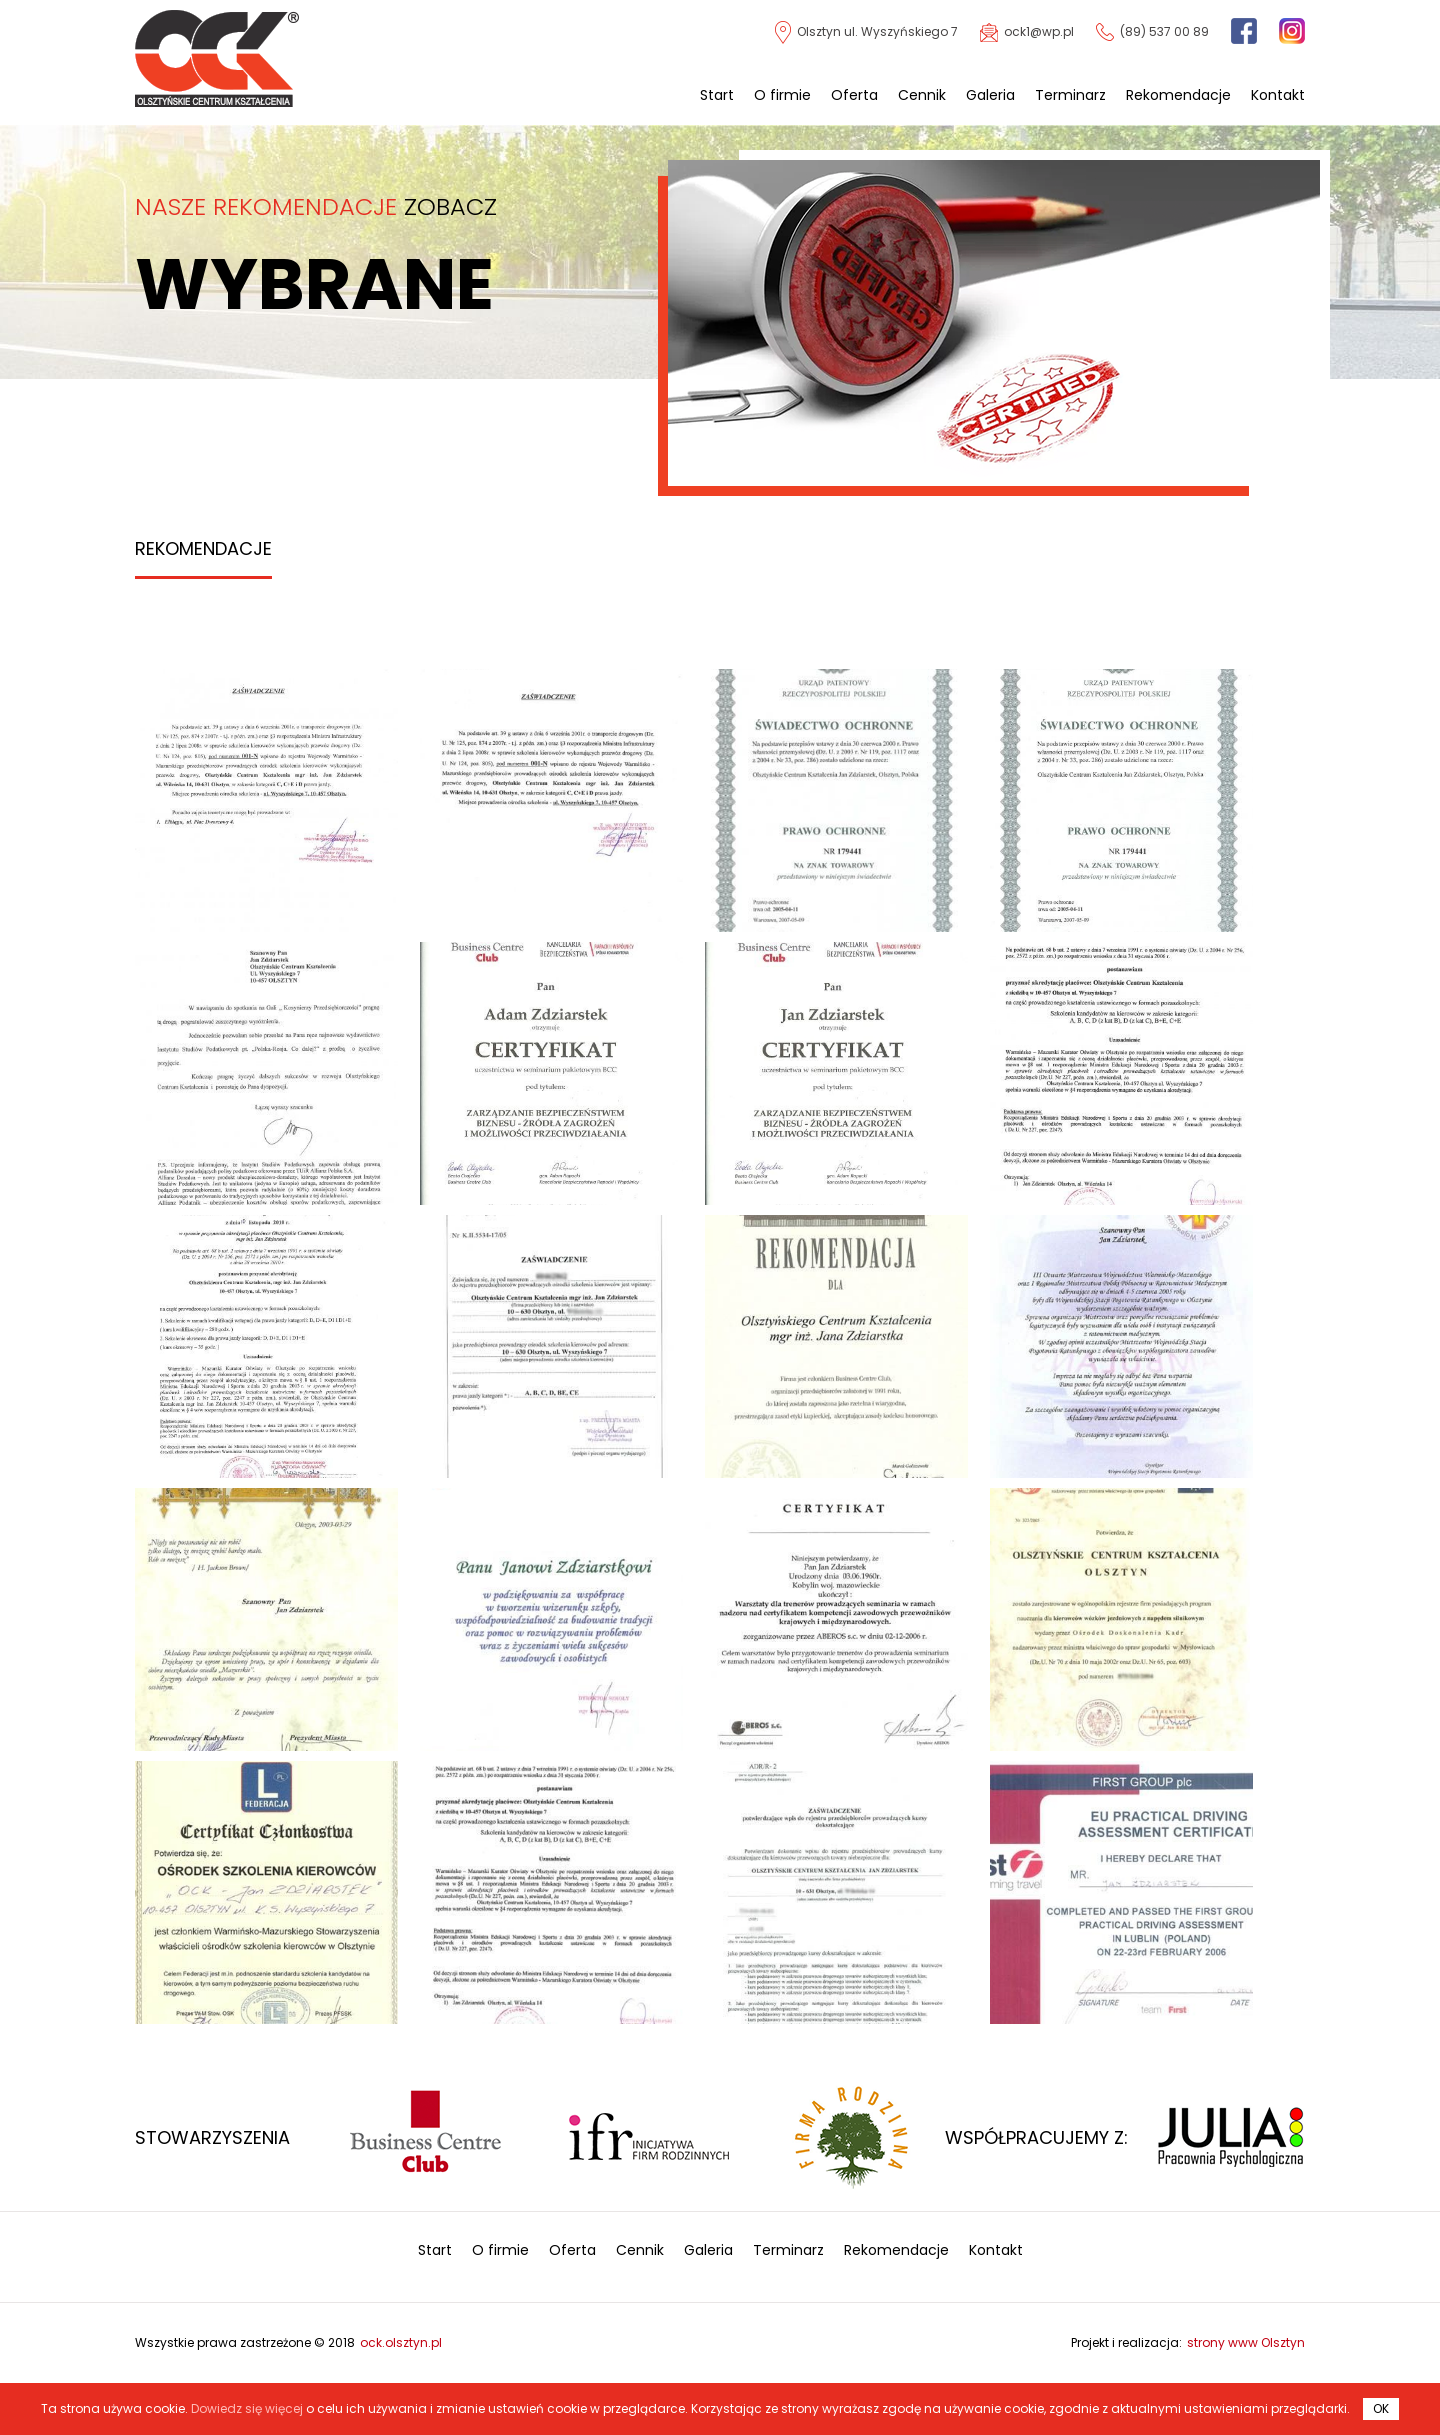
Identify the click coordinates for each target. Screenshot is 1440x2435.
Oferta (854, 95)
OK (1381, 2408)
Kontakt (1278, 95)
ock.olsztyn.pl (401, 2342)
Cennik (922, 95)
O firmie (782, 95)
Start (717, 95)
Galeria (990, 95)
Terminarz (1070, 95)
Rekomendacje (1178, 95)
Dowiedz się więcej (247, 2408)
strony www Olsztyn (1246, 2342)
